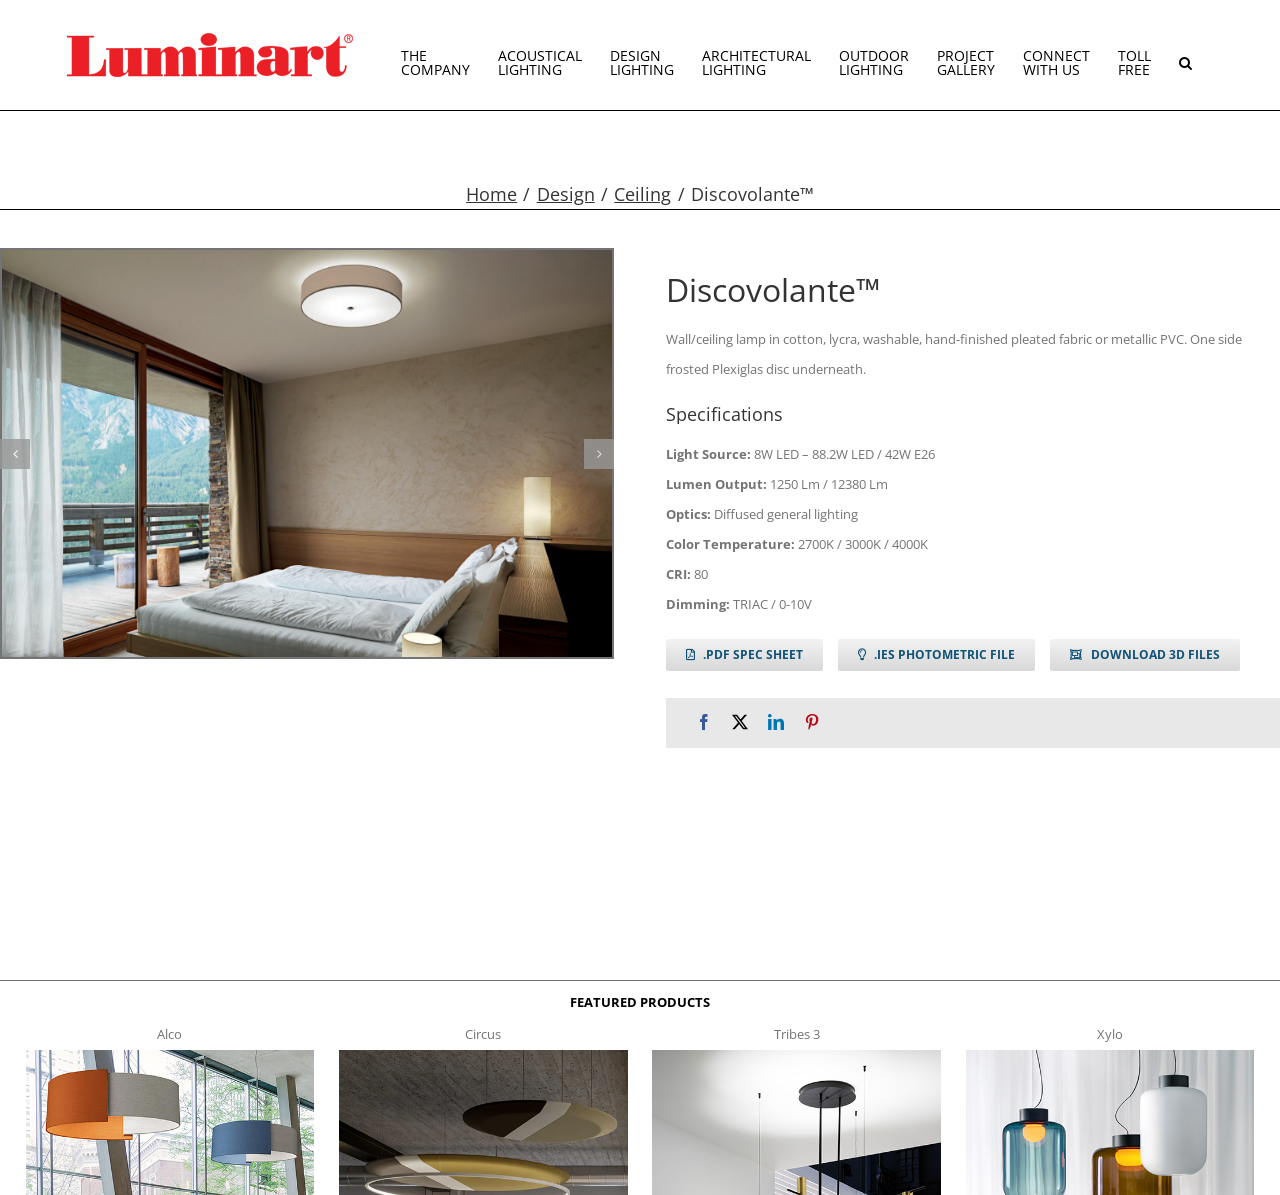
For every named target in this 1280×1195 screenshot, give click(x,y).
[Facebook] (704, 722)
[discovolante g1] (307, 453)
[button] (1185, 55)
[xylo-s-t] (1110, 1056)
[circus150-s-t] (483, 1056)
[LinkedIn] (776, 722)
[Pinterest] (812, 722)
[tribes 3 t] (796, 1056)
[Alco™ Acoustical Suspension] (170, 1056)
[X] (740, 722)
